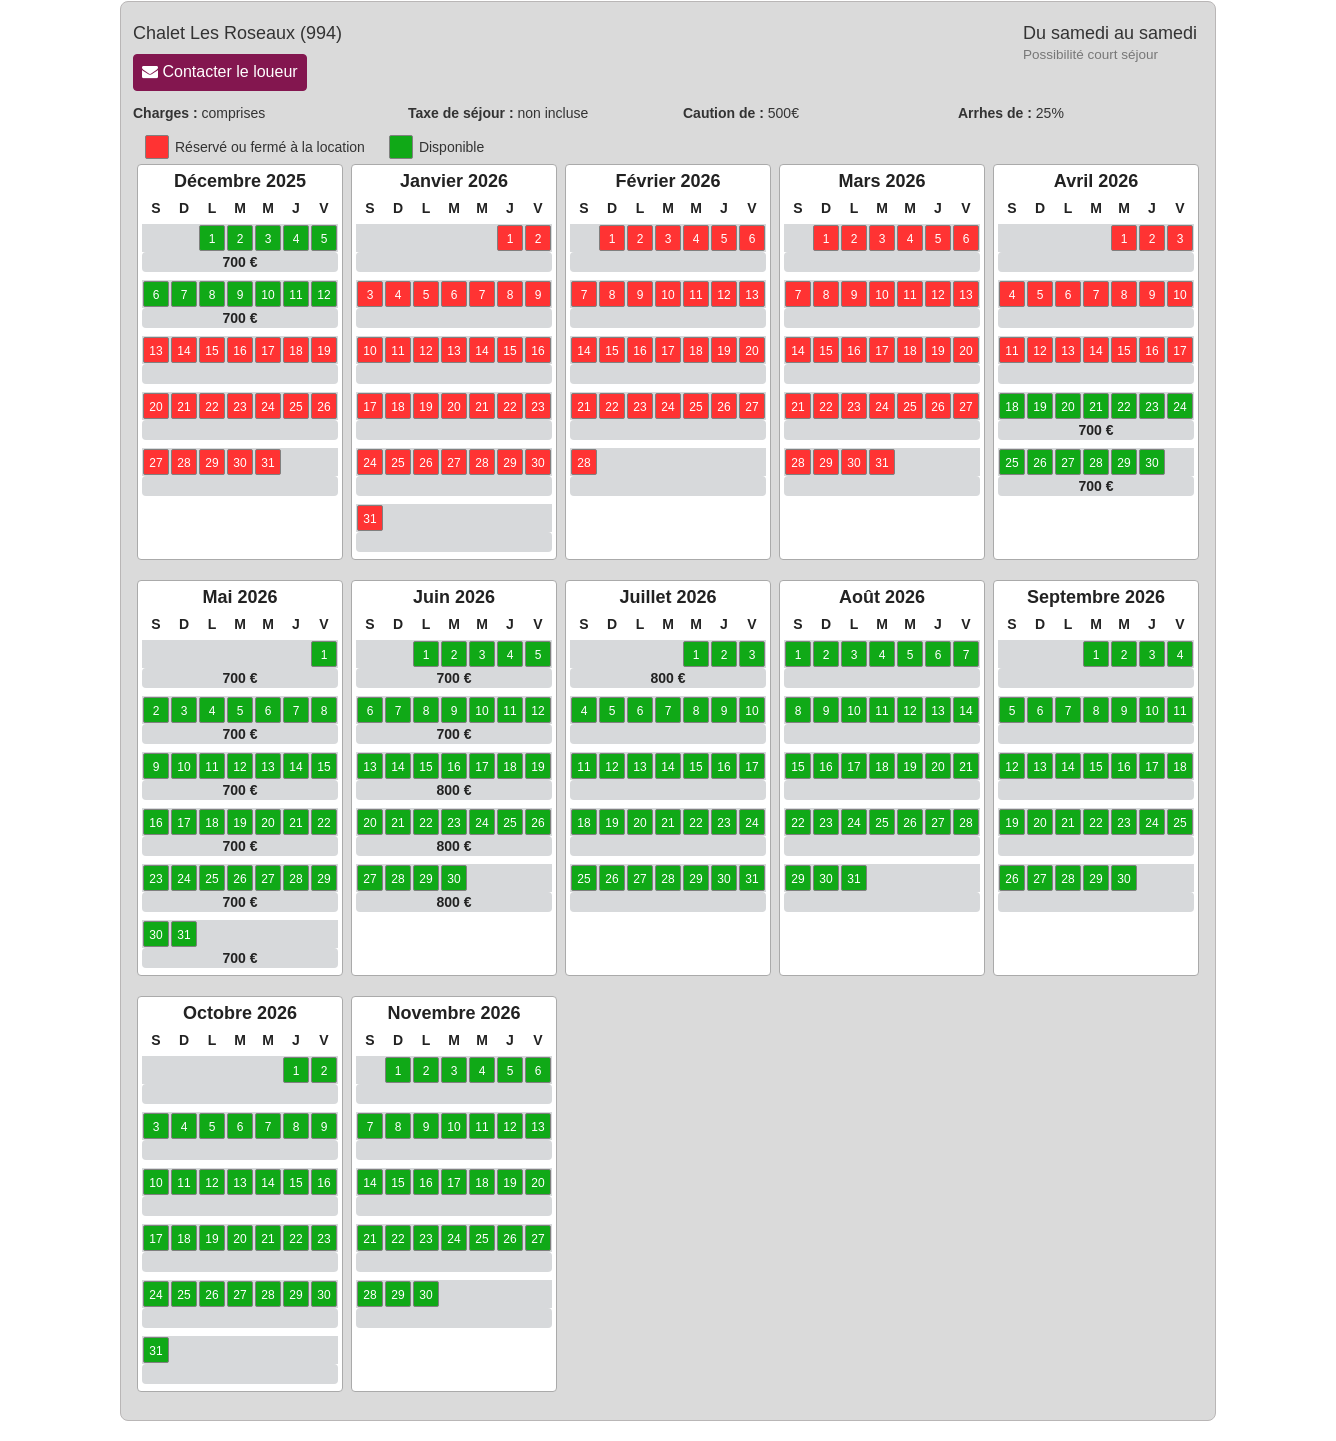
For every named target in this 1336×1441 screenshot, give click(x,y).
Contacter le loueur (220, 71)
